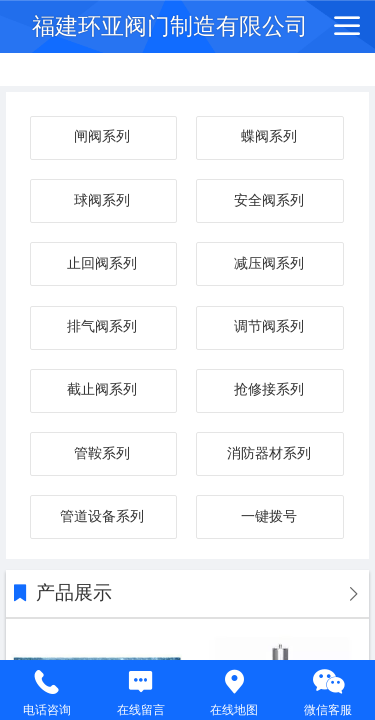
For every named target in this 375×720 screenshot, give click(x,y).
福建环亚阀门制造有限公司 (170, 26)
